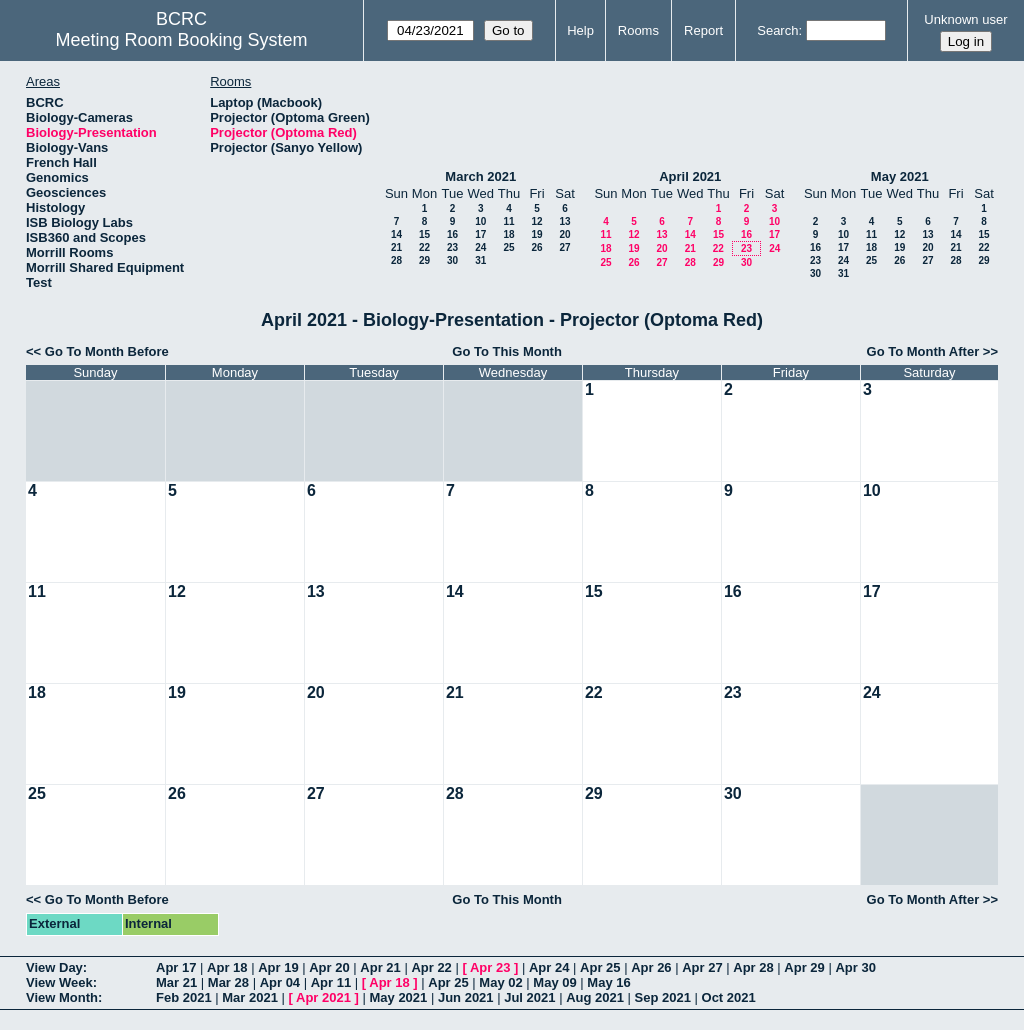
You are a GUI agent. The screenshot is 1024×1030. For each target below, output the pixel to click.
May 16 (608, 982)
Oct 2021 (729, 997)
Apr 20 (329, 967)
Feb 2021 (184, 997)
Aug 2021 (595, 997)
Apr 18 (227, 967)
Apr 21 (380, 967)
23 (452, 247)
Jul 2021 (529, 997)
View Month (62, 997)
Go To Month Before (107, 351)
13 (564, 221)
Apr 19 (278, 967)
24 (480, 247)
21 (396, 247)
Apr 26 (651, 967)
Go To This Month (507, 351)
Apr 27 (702, 967)
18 (508, 234)
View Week (59, 982)
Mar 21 (176, 982)
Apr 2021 (323, 997)
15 (424, 234)
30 (452, 260)
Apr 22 (431, 967)
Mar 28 (228, 982)
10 (480, 221)
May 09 (554, 982)
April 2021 (690, 176)
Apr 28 (753, 967)
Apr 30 (855, 967)
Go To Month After (923, 351)
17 (480, 234)
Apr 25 (600, 967)
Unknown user (965, 19)
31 (480, 260)
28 (396, 260)
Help (580, 30)
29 (424, 260)
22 (424, 247)
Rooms (638, 30)
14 (396, 234)
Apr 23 (490, 967)
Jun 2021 (466, 997)
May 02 (500, 982)
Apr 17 (176, 967)
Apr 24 (549, 967)
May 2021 (900, 176)
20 (564, 234)
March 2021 (480, 176)
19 (536, 234)
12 (536, 221)
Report (703, 30)
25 (508, 247)
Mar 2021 (250, 997)
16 (452, 234)
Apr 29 (804, 967)
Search (777, 30)
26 (536, 247)
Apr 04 (280, 982)
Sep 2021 (663, 997)
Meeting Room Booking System (181, 40)
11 (508, 221)
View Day (54, 967)
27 (564, 247)
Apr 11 (331, 982)
